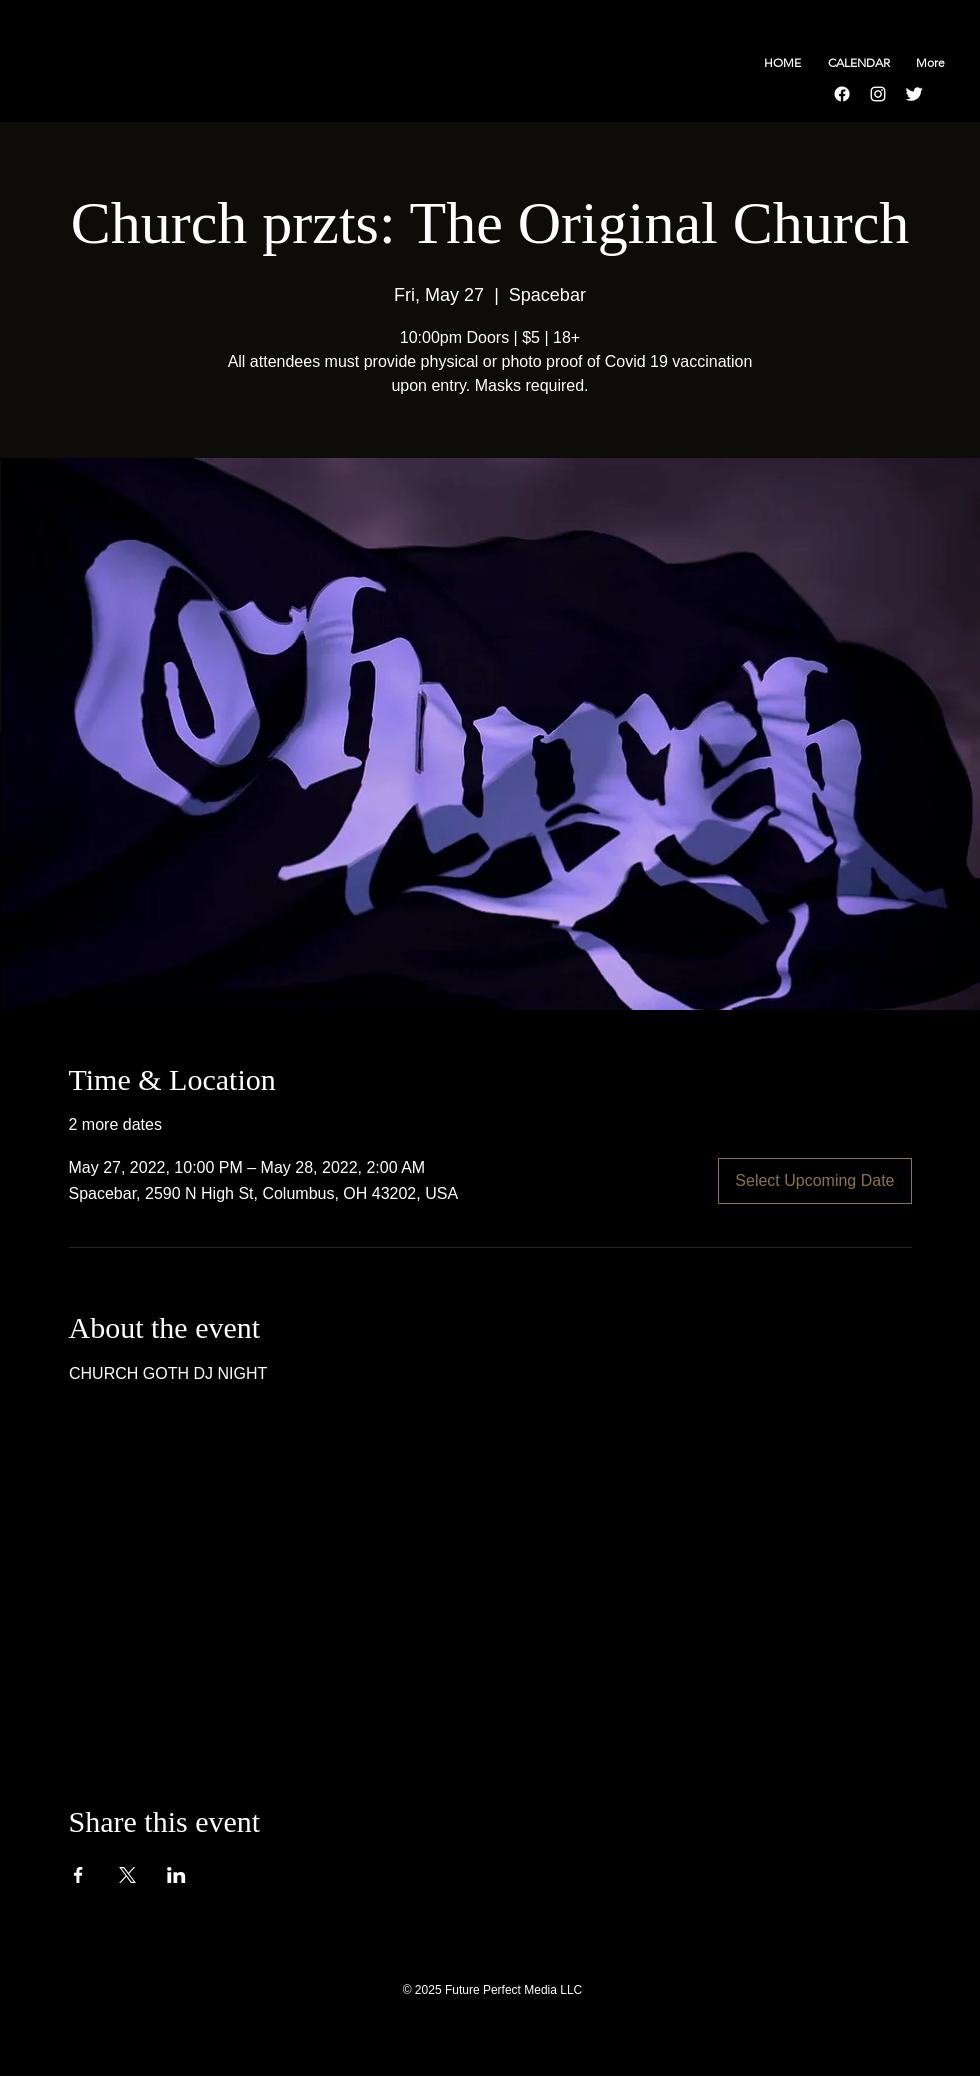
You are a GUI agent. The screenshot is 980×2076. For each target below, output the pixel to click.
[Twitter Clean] (914, 94)
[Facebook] (842, 94)
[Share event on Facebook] (78, 1875)
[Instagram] (878, 94)
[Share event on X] (127, 1875)
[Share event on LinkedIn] (176, 1875)
